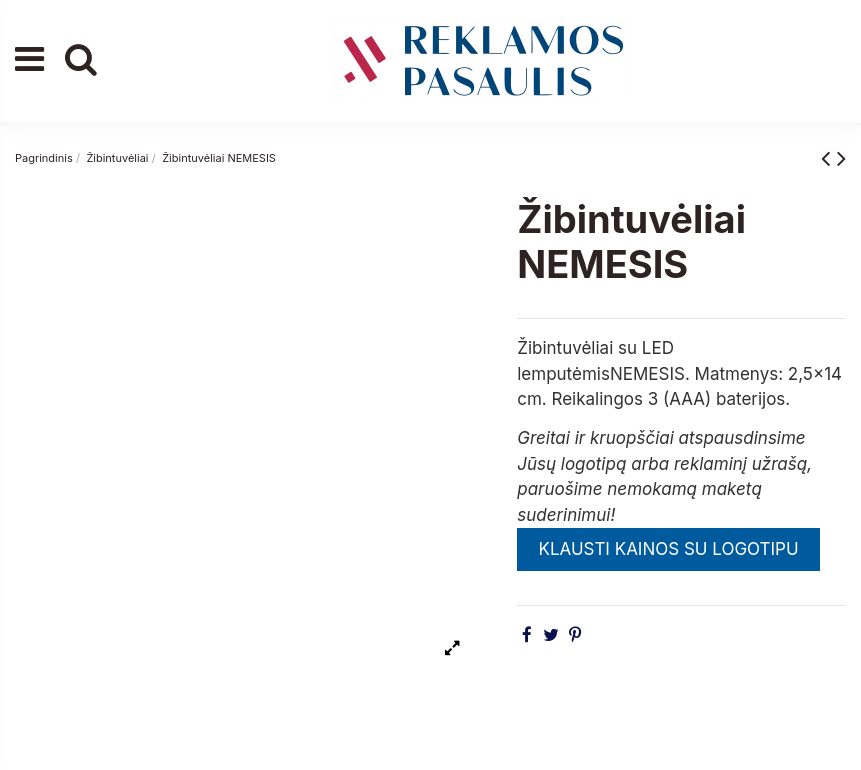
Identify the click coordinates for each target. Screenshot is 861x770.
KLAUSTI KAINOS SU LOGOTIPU (668, 549)
